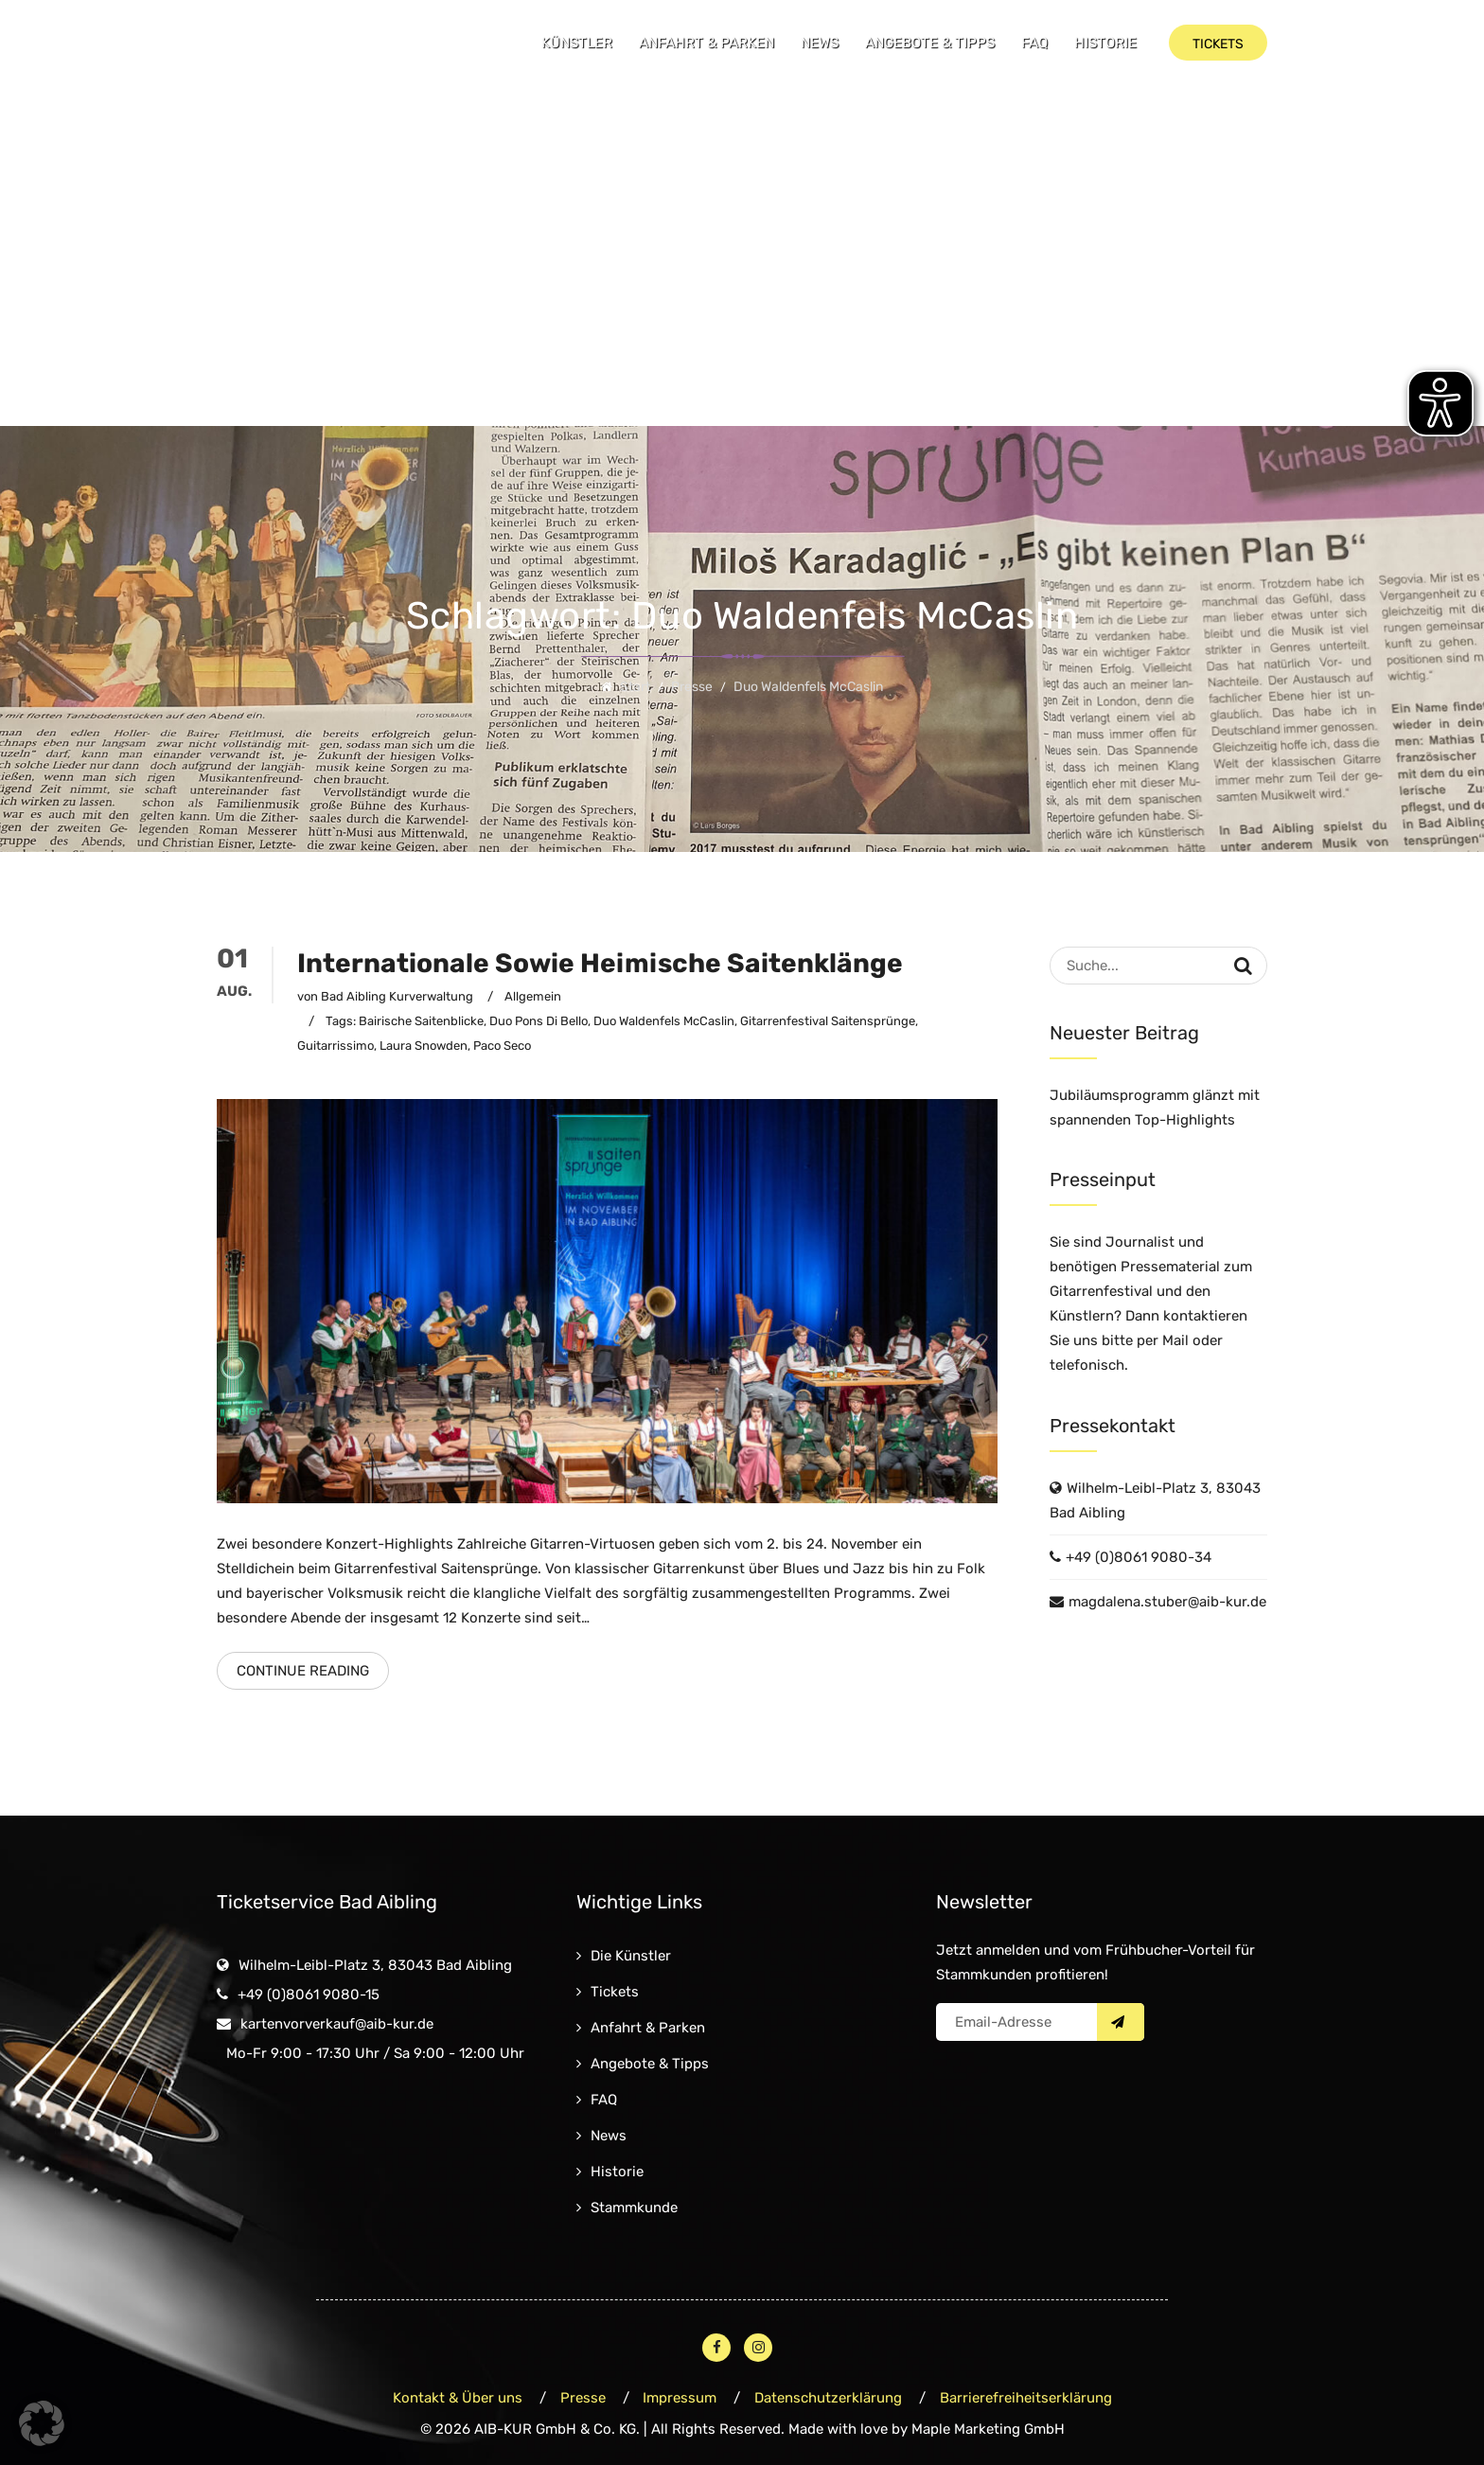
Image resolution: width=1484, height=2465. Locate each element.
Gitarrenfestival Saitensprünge (827, 1021)
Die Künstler (631, 1955)
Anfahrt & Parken (706, 42)
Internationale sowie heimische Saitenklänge (600, 963)
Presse (583, 2397)
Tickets (615, 1991)
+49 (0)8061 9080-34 (1138, 1557)
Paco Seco (502, 1045)
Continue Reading (303, 1670)
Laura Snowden (424, 1045)
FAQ (1034, 42)
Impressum (680, 2397)
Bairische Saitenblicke (421, 1021)
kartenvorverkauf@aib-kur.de (336, 2023)
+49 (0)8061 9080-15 (309, 1994)
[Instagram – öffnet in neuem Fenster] (758, 2347)
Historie (1105, 42)
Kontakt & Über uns (457, 2397)
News (820, 42)
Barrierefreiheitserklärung (1027, 2397)
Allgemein (532, 996)
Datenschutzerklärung (829, 2397)
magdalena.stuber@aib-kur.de (1167, 1601)
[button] (41, 2423)
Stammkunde (634, 2207)
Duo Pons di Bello (538, 1021)
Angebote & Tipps (930, 42)
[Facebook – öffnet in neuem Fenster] (716, 2347)
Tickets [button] (1218, 44)
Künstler (576, 42)
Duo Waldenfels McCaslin (663, 1021)
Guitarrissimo (335, 1045)
